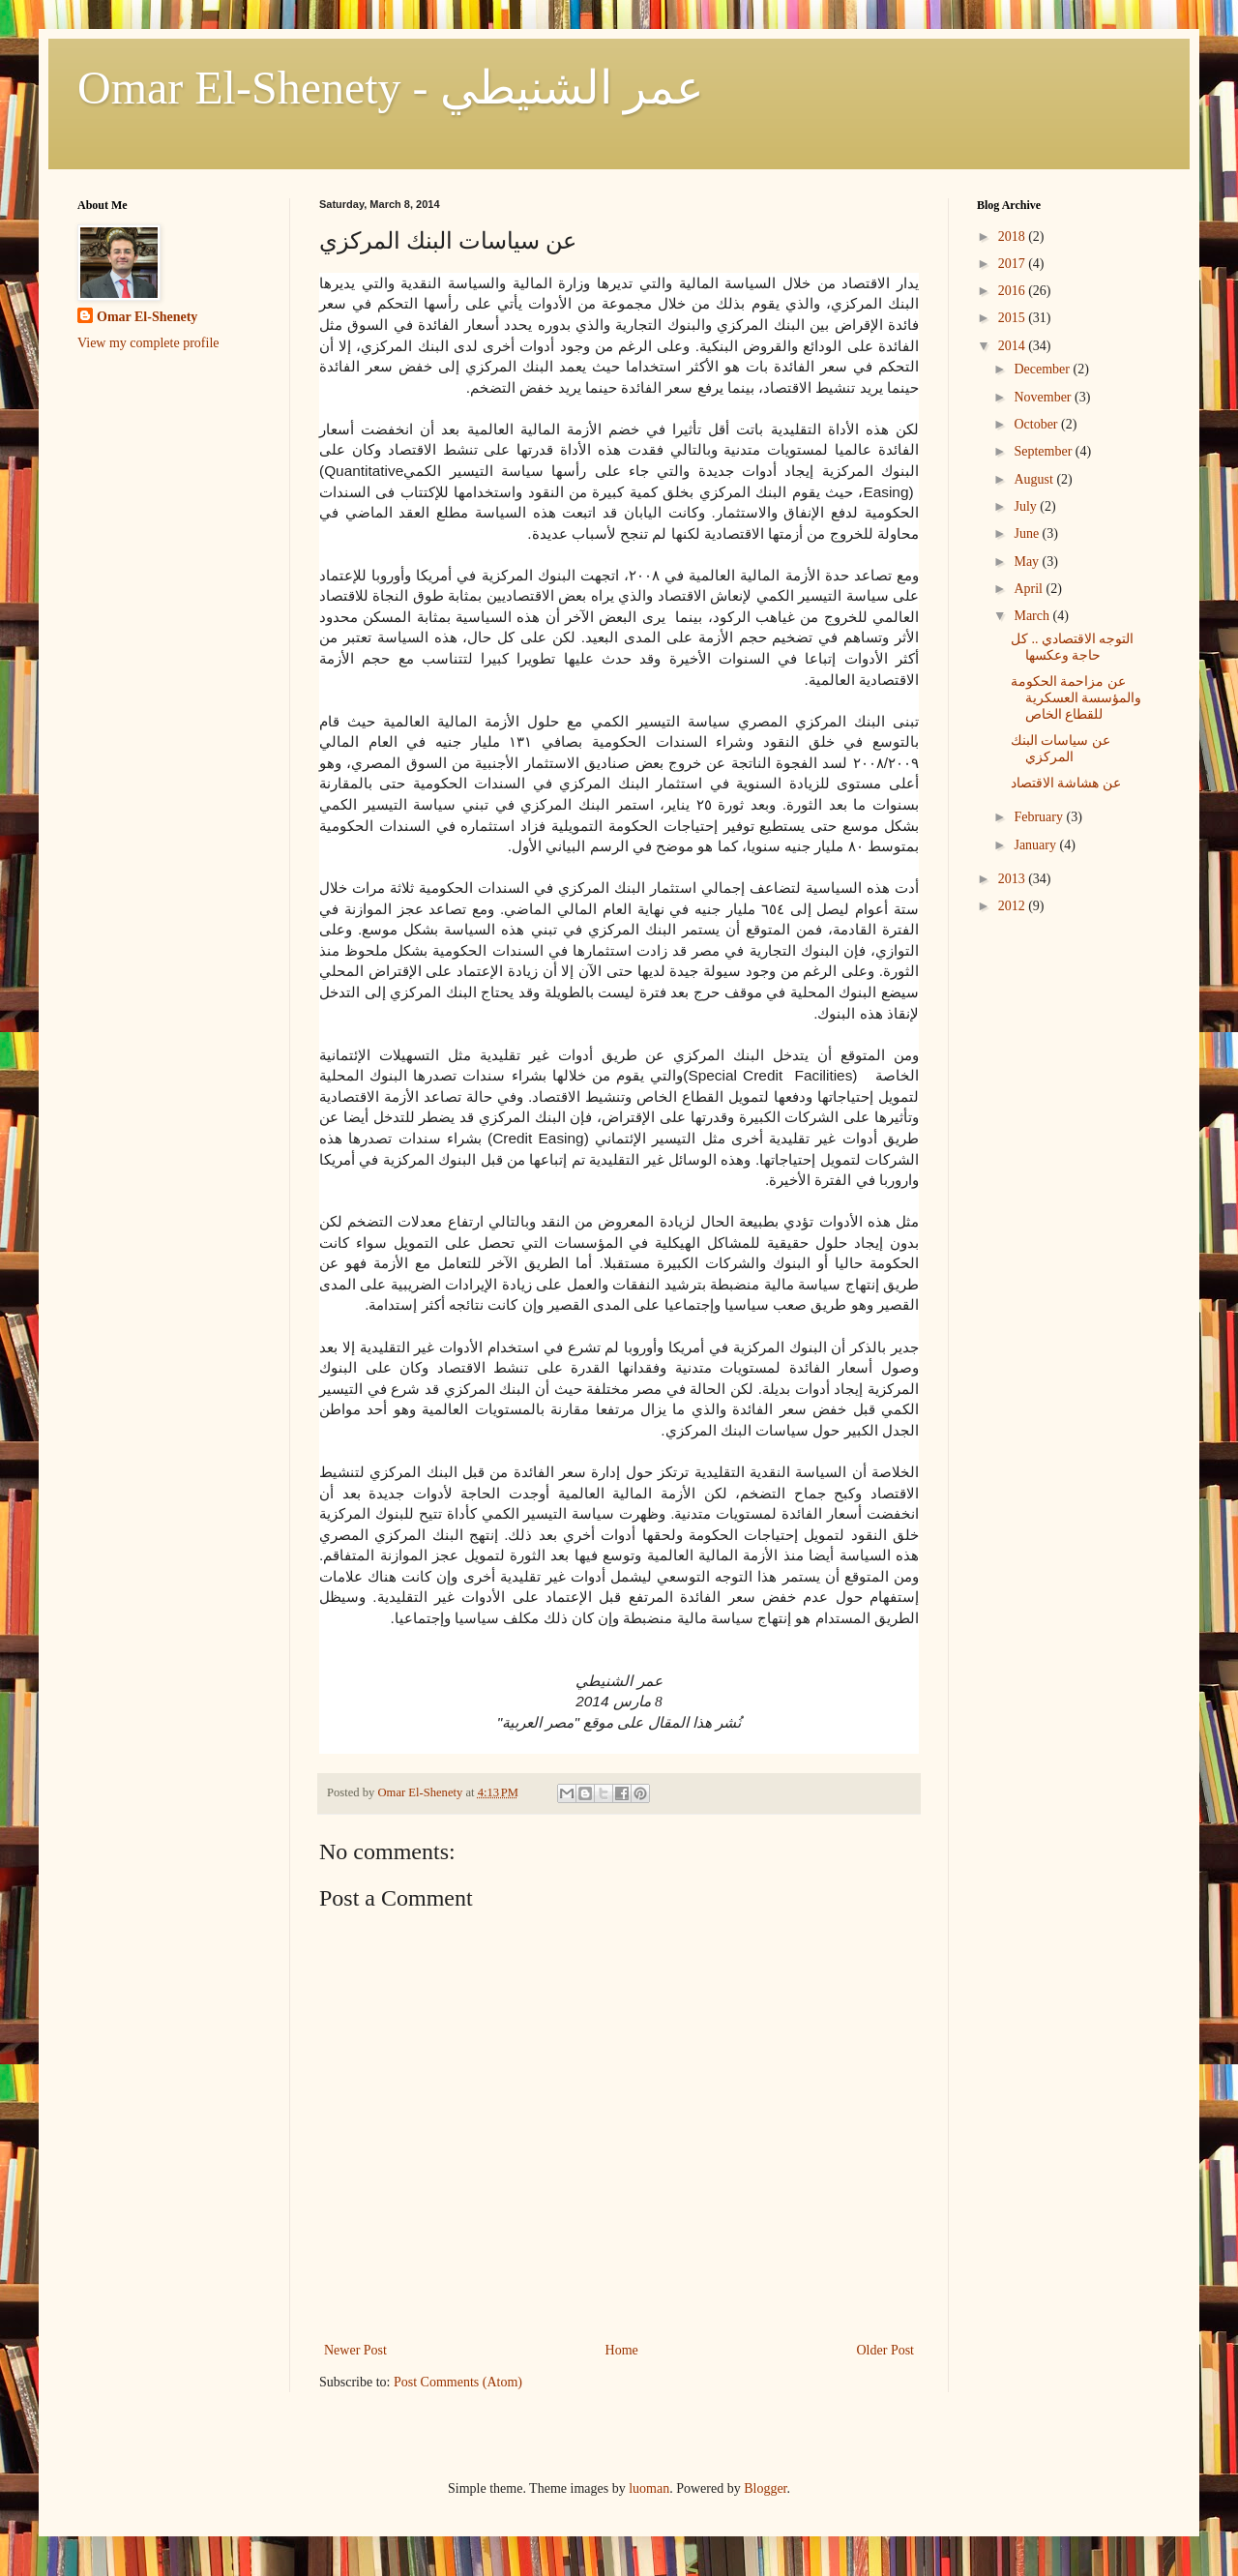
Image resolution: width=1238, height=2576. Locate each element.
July (1027, 506)
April (1030, 588)
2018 (1013, 236)
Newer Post (355, 2350)
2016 (1013, 290)
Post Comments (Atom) (458, 2382)
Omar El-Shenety (147, 317)
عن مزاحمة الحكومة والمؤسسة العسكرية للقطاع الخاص (1076, 698)
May (1028, 561)
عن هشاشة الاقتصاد (1066, 783)
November (1044, 397)
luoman (649, 2488)
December (1043, 369)
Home (621, 2350)
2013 (1013, 879)
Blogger (765, 2488)
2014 (1013, 346)
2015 (1013, 318)
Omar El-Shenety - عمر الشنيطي (390, 87)
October (1037, 424)
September (1044, 451)
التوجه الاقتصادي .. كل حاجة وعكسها (1073, 647)
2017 (1013, 263)
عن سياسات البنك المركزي (1060, 748)
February (1040, 817)
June (1028, 533)
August (1035, 479)
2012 (1013, 906)
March (1033, 615)
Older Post (886, 2350)
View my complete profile (148, 343)
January (1036, 845)
